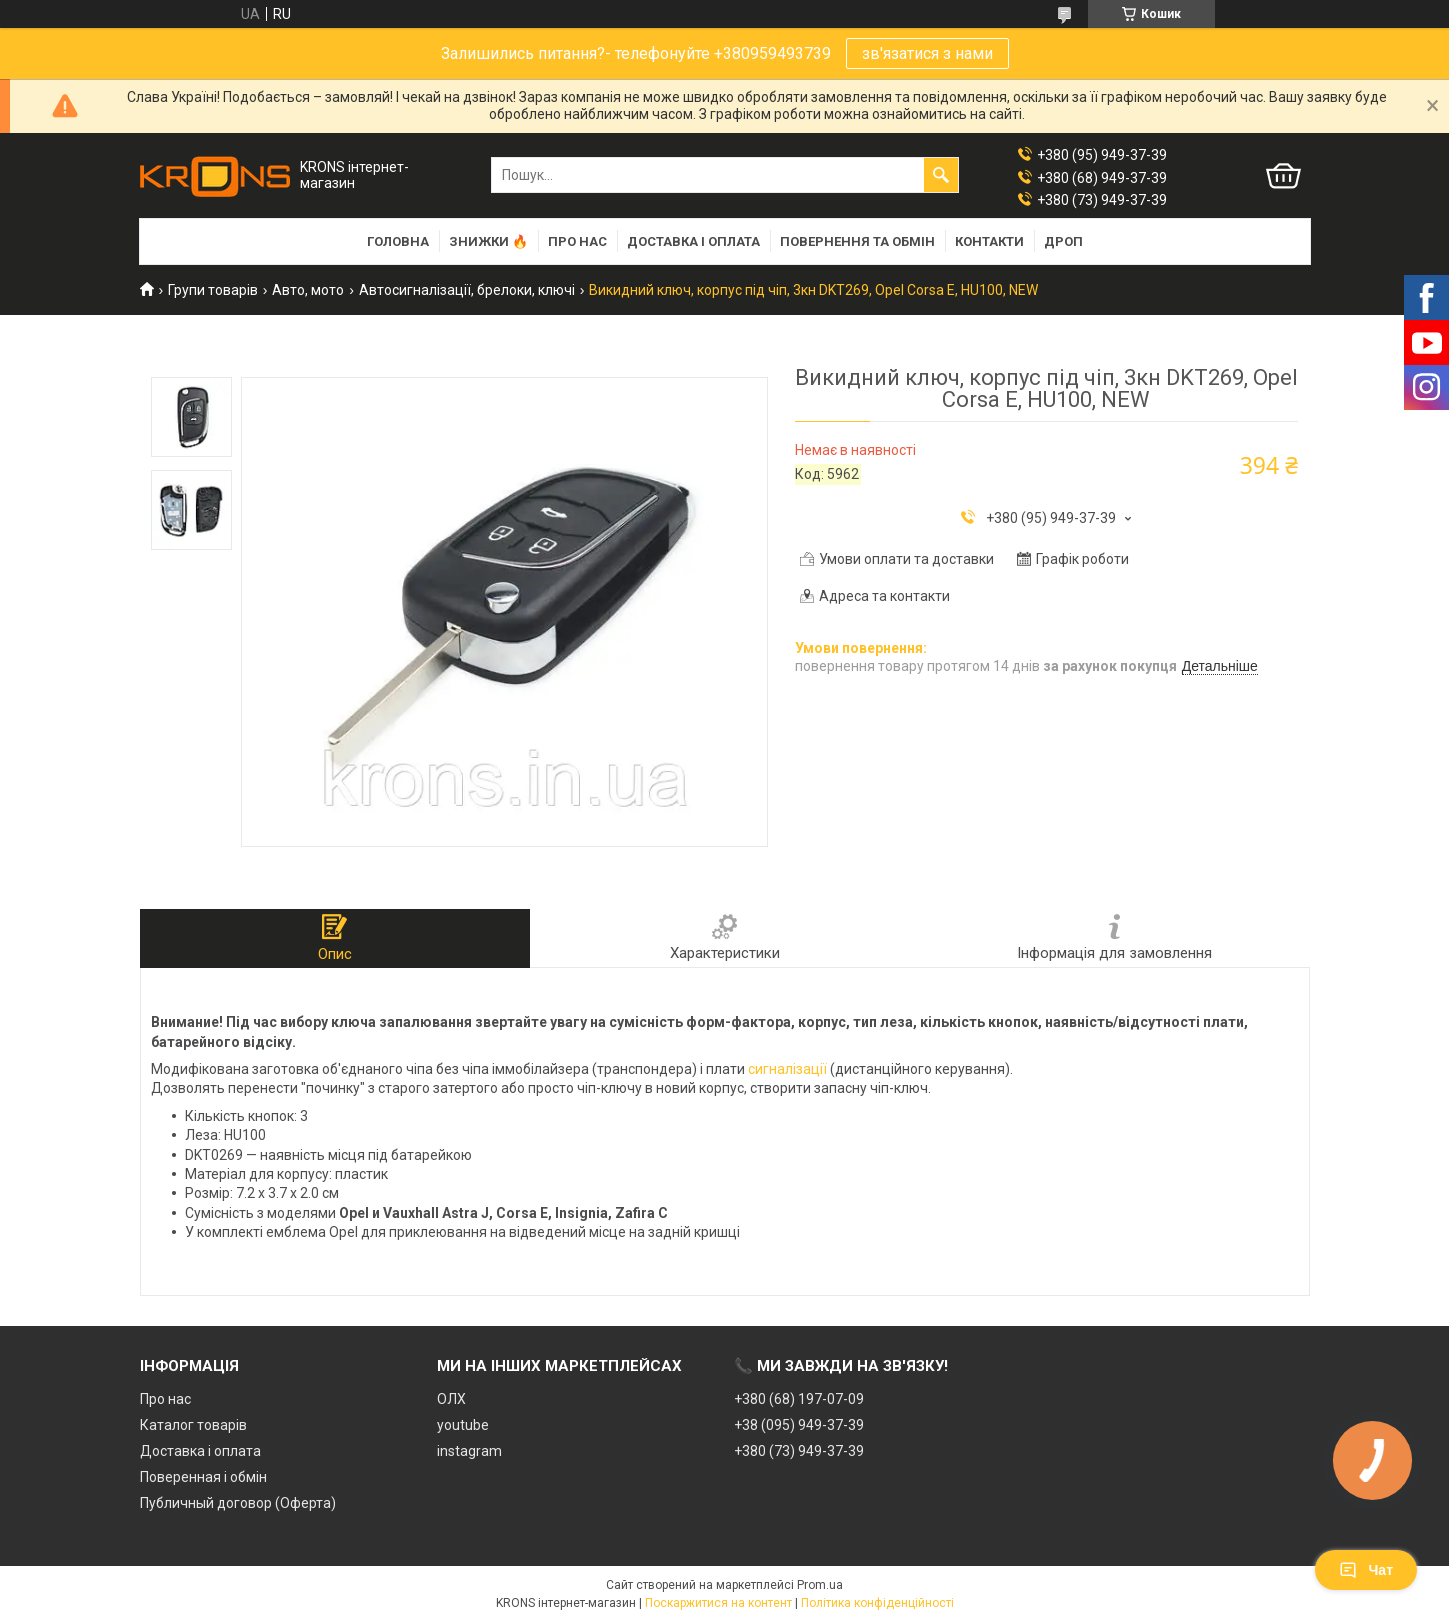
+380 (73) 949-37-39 (799, 1451)
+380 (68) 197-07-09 (799, 1399)
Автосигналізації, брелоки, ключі (467, 290)
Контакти (989, 241)
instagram (469, 1451)
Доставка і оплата (693, 241)
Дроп (1063, 241)
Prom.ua (820, 1585)
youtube (463, 1425)
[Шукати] (941, 175)
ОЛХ (451, 1399)
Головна (398, 241)
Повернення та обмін (857, 241)
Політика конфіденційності (877, 1603)
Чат (1366, 1570)
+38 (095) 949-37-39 (799, 1425)
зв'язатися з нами (927, 53)
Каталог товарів (193, 1425)
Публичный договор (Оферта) (238, 1503)
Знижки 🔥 (488, 241)
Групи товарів (213, 290)
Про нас (577, 241)
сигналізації (787, 1069)
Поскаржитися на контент (718, 1603)
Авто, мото (308, 290)
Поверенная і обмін (203, 1477)
